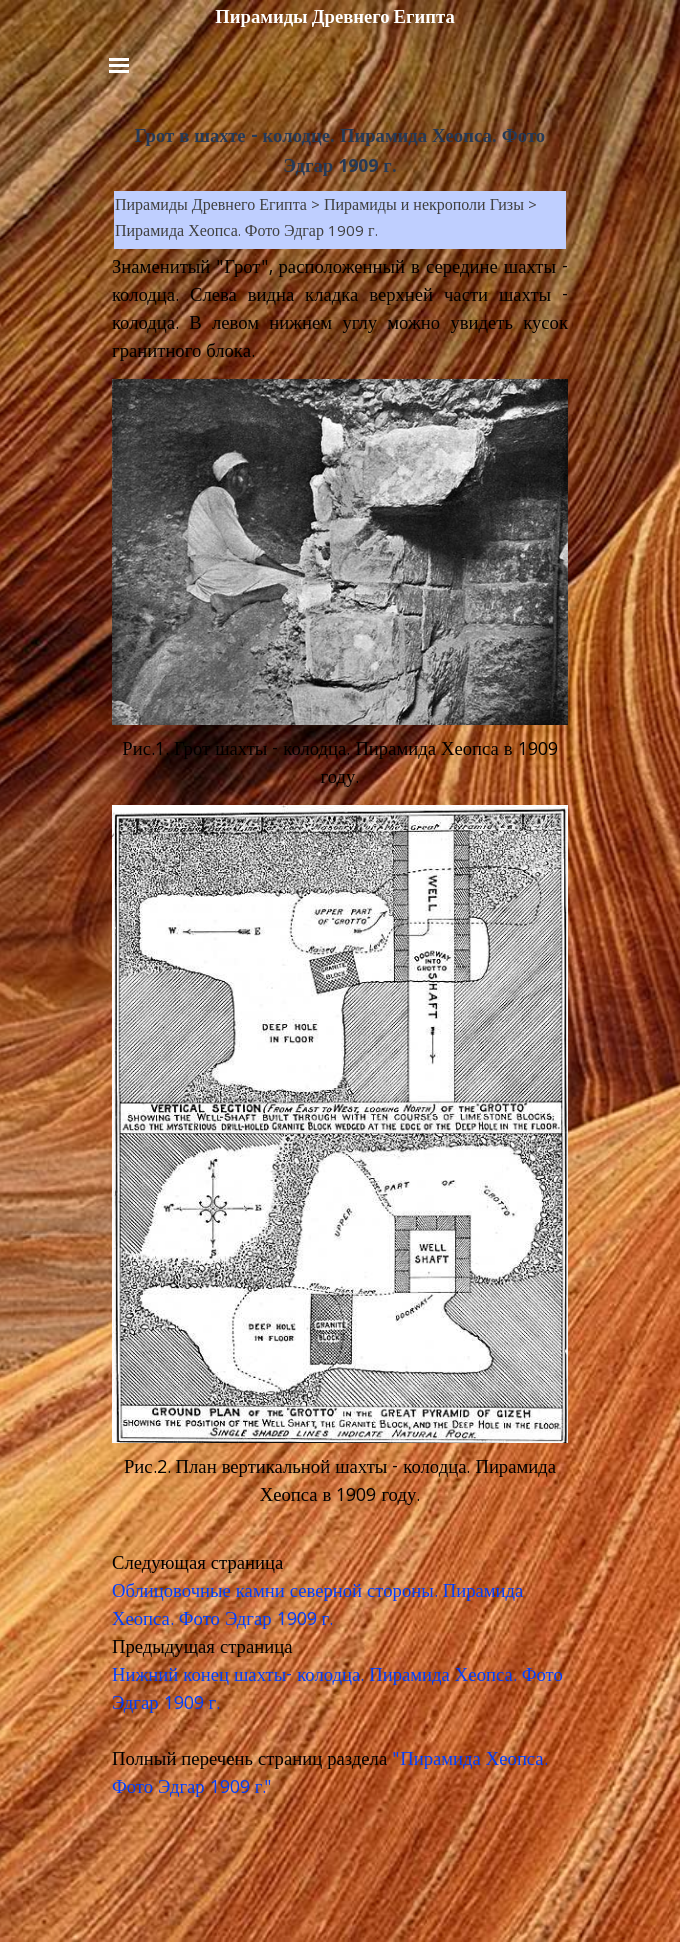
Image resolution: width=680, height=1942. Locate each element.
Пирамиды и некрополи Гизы (424, 207)
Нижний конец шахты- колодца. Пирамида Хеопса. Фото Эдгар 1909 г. (337, 1691)
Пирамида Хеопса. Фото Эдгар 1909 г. (246, 233)
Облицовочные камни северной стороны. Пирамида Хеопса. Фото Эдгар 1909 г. (317, 1607)
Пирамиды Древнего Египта (335, 17)
